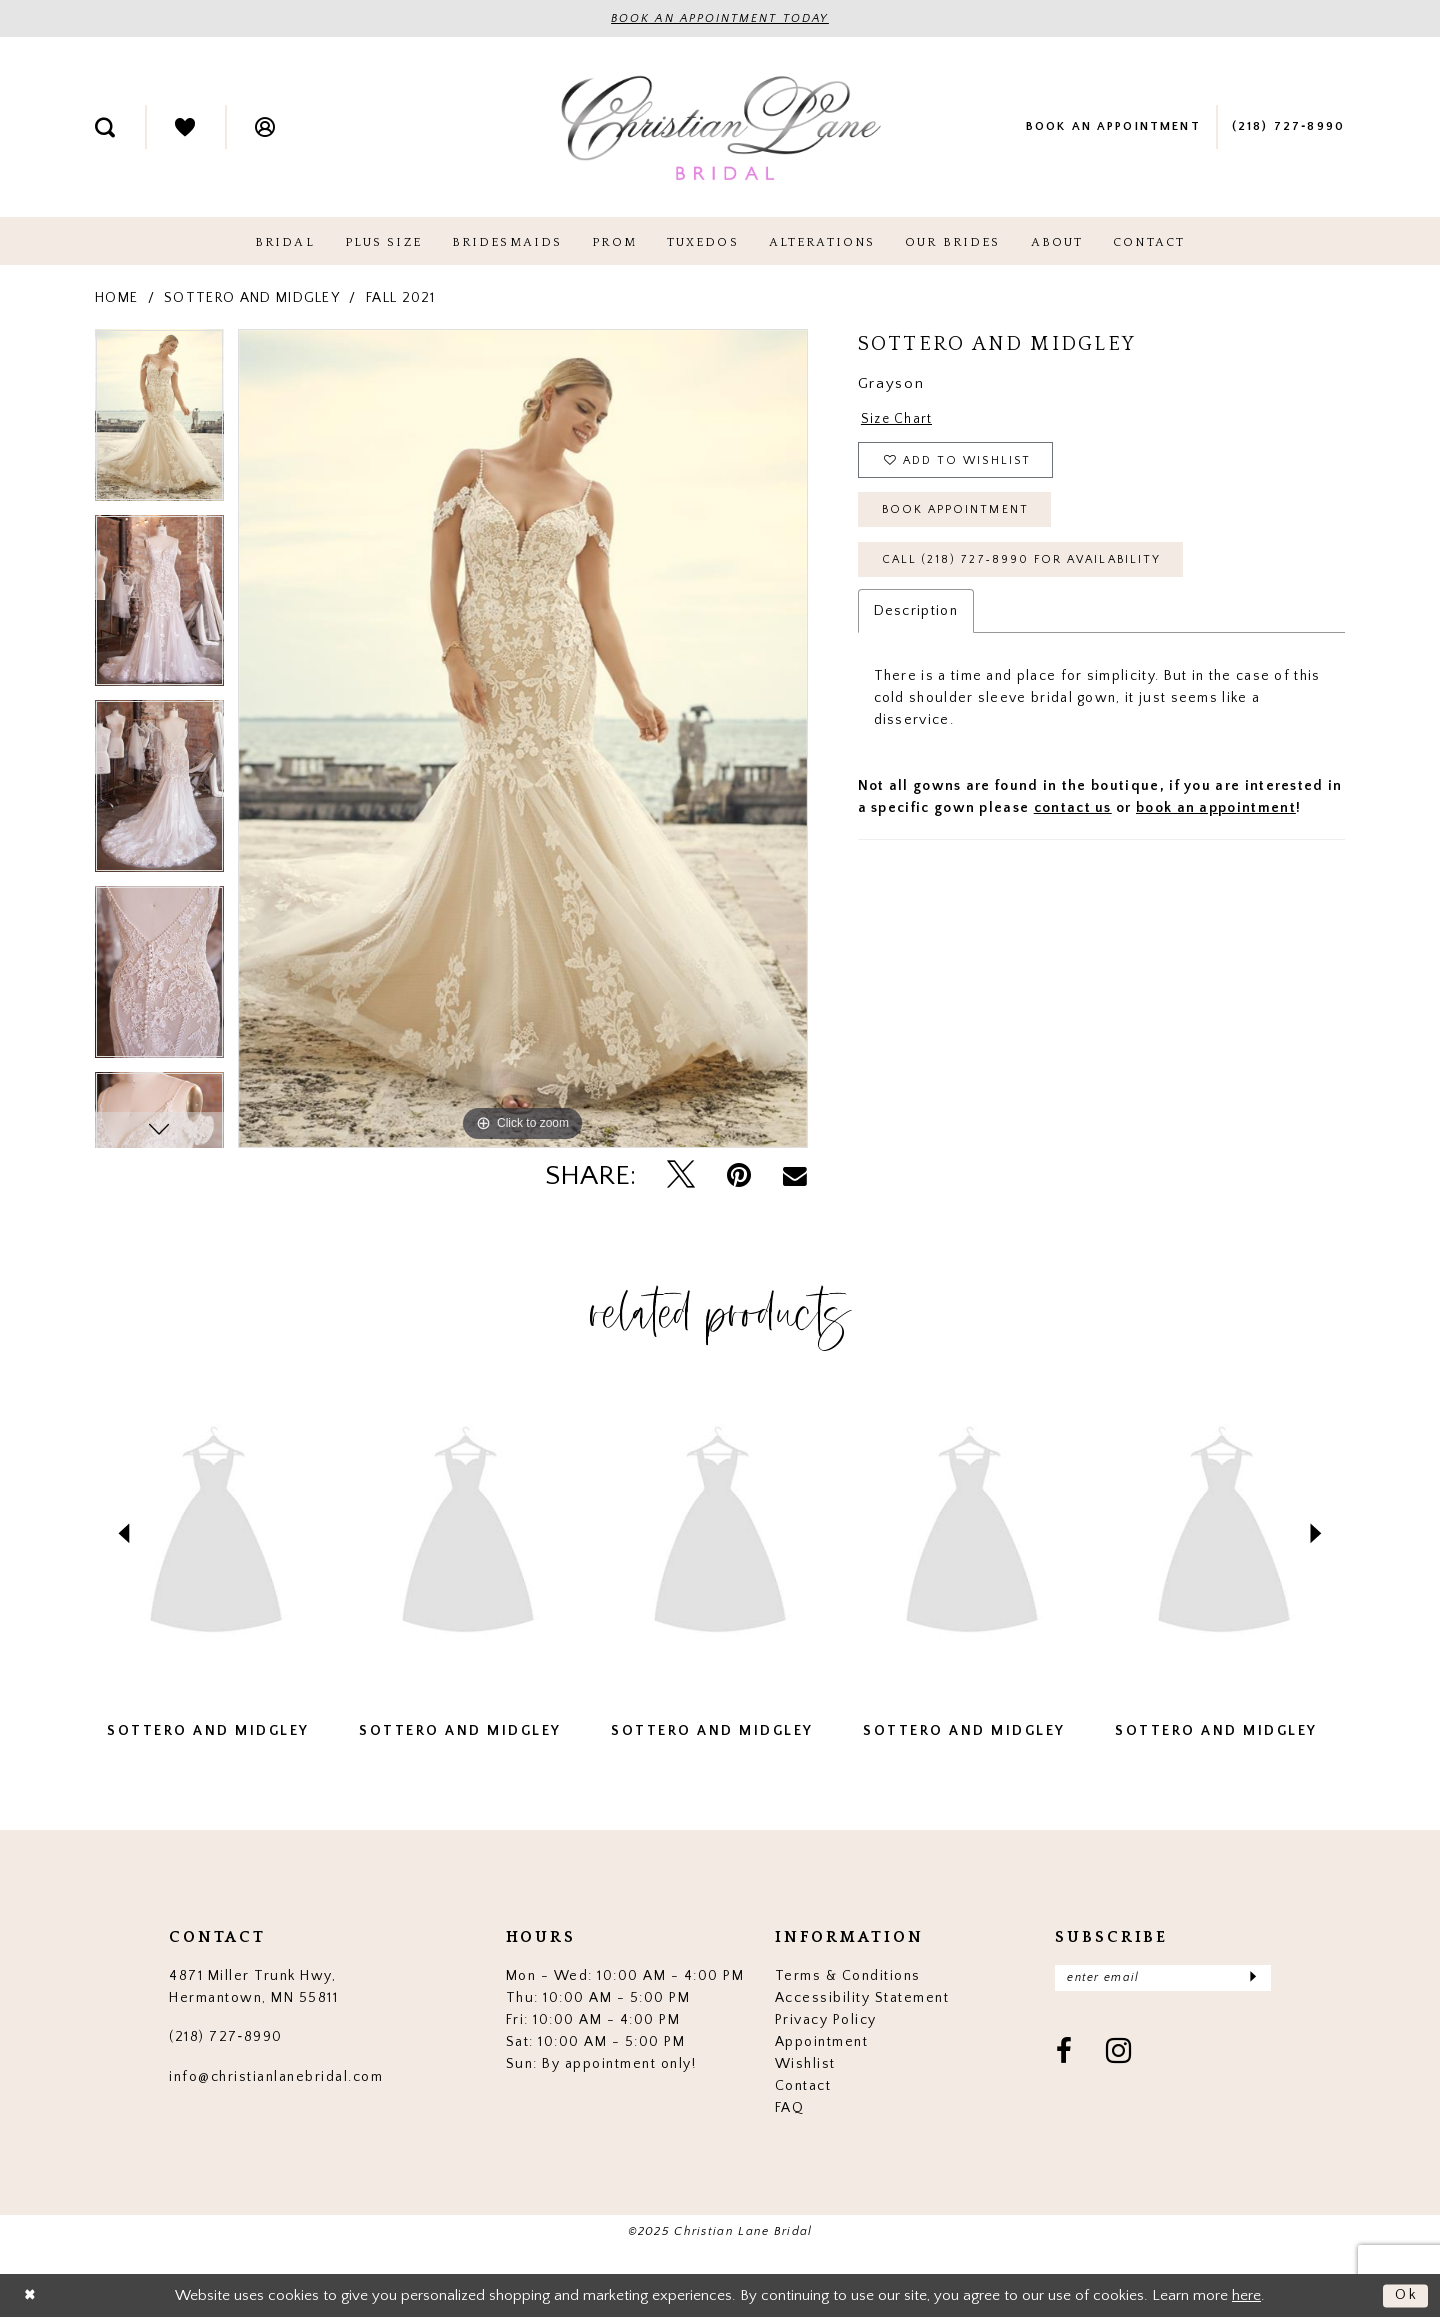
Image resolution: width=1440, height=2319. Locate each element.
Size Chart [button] (897, 420)
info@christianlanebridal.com (276, 2077)
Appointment (822, 2042)
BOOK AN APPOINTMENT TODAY (720, 19)
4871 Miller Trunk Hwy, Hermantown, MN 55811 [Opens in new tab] (253, 1987)
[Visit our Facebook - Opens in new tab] (1065, 2054)
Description (916, 619)
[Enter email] (1163, 1978)
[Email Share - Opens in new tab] (795, 1176)
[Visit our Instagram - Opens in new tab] (1119, 2054)
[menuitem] (105, 127)
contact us (1073, 816)
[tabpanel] (159, 422)
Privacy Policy (826, 2020)
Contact (803, 2086)
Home (116, 298)
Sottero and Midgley (252, 298)
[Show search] (105, 127)
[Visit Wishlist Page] (185, 127)
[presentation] (216, 1534)
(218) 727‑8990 (226, 2038)
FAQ (790, 2108)
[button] (265, 127)
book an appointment (1216, 816)
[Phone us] (1288, 127)
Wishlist (805, 2064)
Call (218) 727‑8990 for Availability (1028, 567)
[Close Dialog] (31, 2296)
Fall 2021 (401, 298)
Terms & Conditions (848, 1976)
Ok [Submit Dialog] (1406, 2295)
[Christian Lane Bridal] (720, 127)
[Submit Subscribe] (1252, 1978)
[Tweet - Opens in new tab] (681, 1176)
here (1246, 2295)
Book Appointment (958, 515)
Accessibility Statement (862, 1998)
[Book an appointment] (1113, 127)
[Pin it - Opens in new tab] (739, 1176)
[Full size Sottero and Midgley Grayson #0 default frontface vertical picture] (523, 738)
